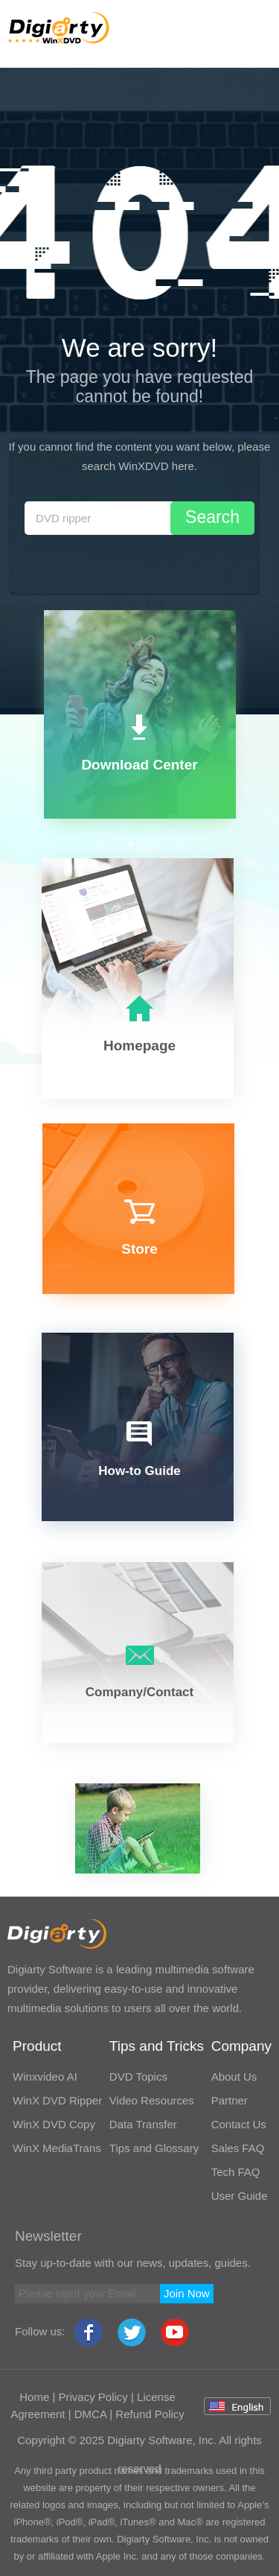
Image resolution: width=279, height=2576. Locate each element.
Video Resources (151, 2100)
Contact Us (238, 2124)
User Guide (239, 2195)
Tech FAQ (235, 2172)
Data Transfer (143, 2124)
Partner (229, 2100)
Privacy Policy (92, 2397)
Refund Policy (150, 2414)
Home (34, 2397)
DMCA (90, 2414)
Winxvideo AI (45, 2076)
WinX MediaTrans (57, 2148)
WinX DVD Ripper (57, 2100)
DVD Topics (138, 2076)
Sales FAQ (238, 2148)
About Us (234, 2076)
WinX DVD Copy (54, 2124)
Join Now (187, 2293)
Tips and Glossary (154, 2148)
